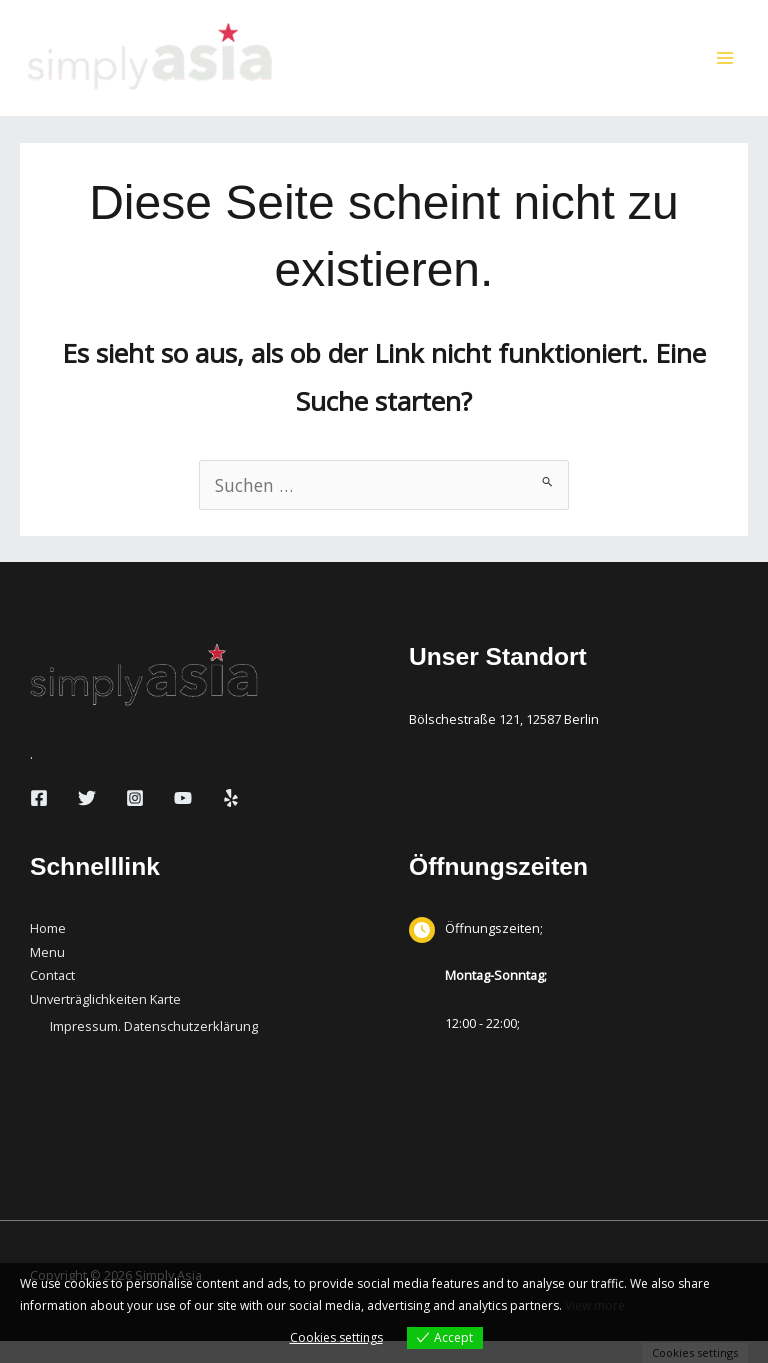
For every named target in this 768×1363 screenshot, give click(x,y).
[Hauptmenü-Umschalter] (725, 69)
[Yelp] (231, 820)
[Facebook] (39, 820)
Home (48, 950)
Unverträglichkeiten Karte (105, 1021)
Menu (47, 973)
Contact (52, 997)
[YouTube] (183, 820)
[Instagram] (135, 820)
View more (595, 1305)
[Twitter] (87, 820)
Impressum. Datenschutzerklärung (154, 1048)
